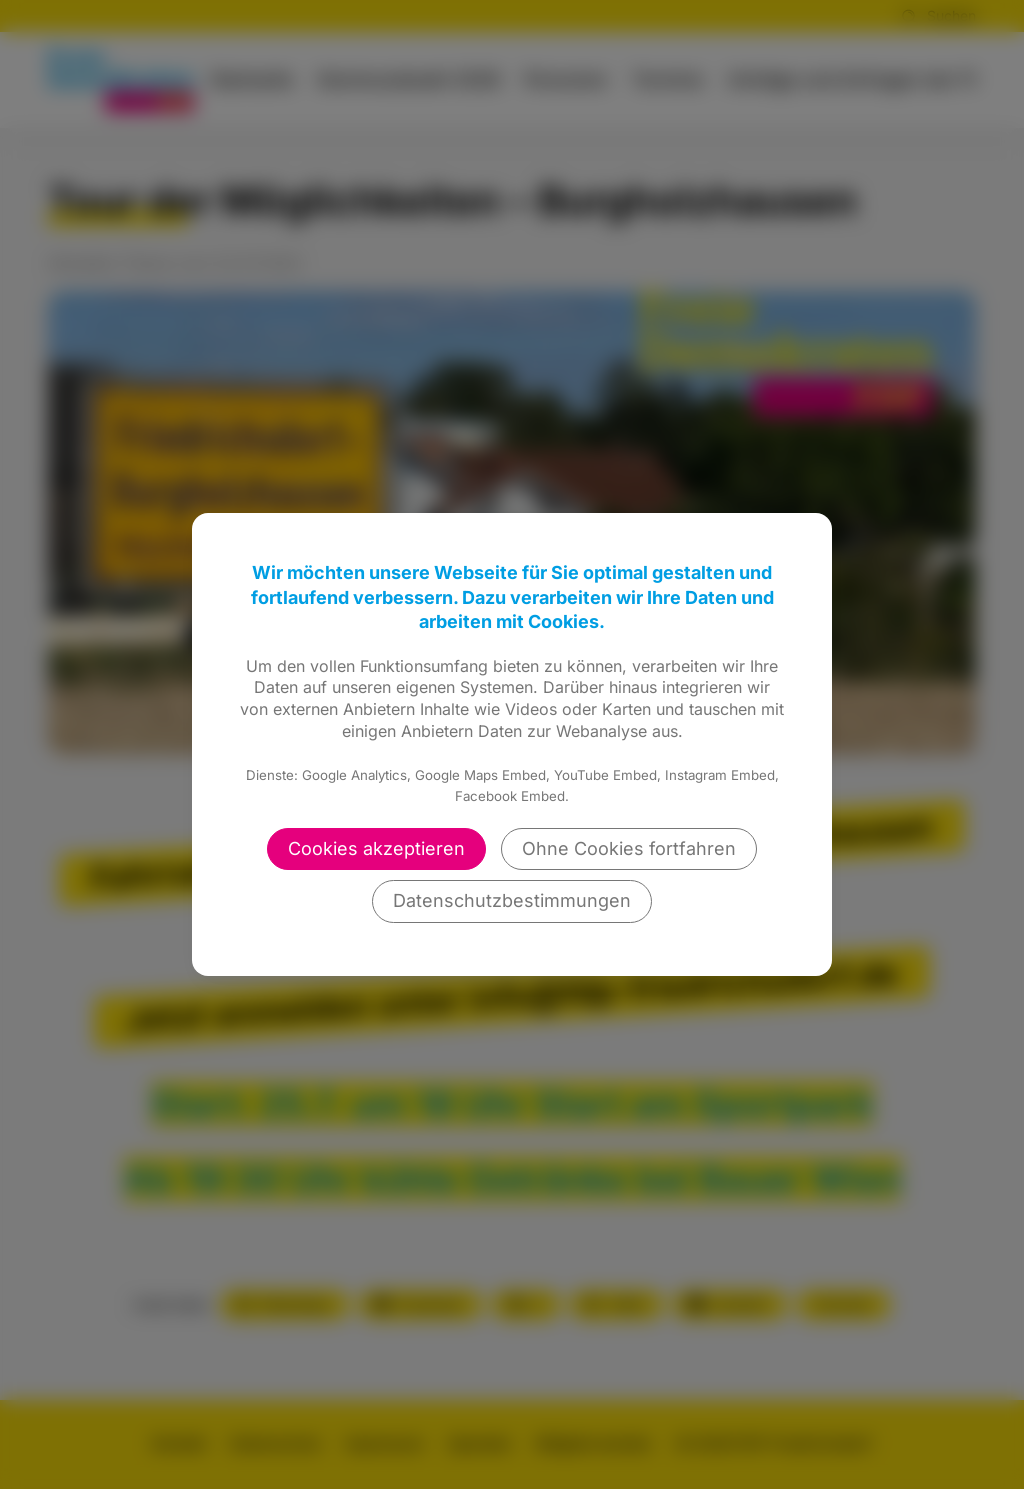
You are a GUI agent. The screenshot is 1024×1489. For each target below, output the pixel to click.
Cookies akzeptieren (376, 848)
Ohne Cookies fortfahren (629, 848)
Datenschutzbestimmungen (512, 900)
